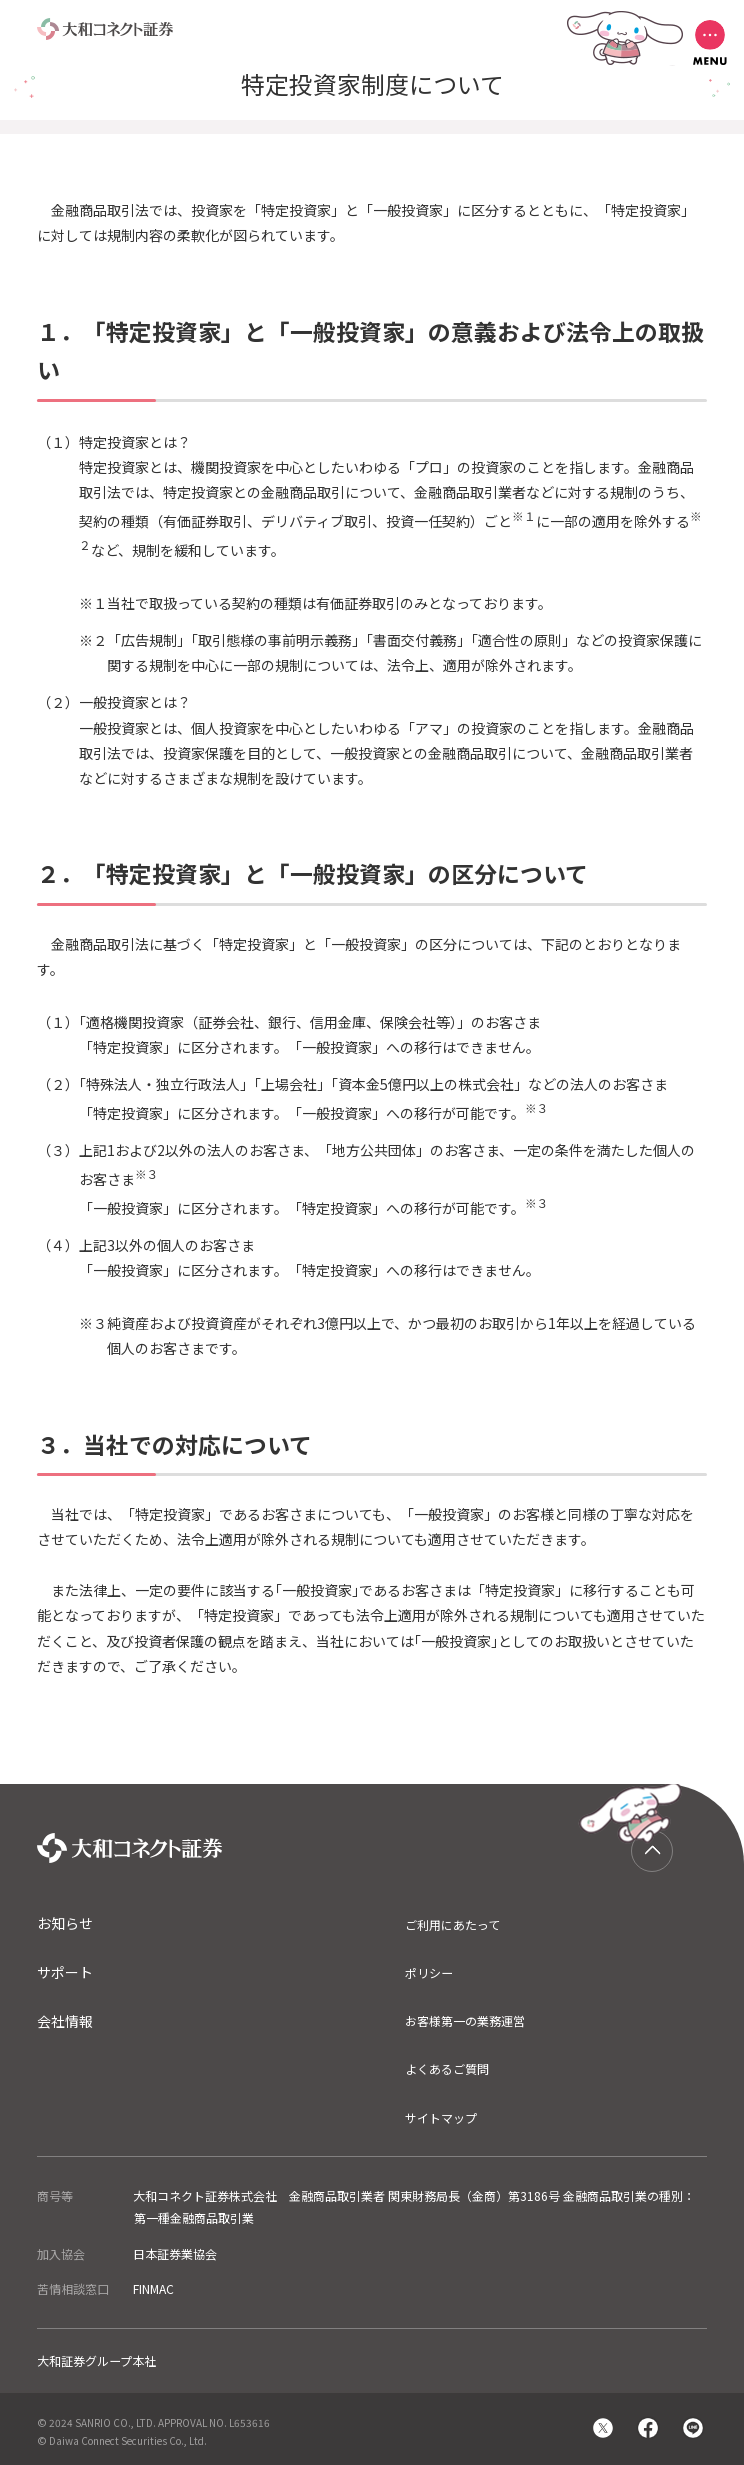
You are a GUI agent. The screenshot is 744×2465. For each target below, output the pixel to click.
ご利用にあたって (452, 1924)
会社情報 (65, 2021)
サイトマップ (441, 2117)
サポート (65, 1972)
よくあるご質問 (447, 2068)
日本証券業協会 (175, 2253)
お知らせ (65, 1923)
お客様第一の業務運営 (465, 2020)
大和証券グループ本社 (96, 2360)
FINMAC (153, 2288)
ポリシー (429, 1972)
